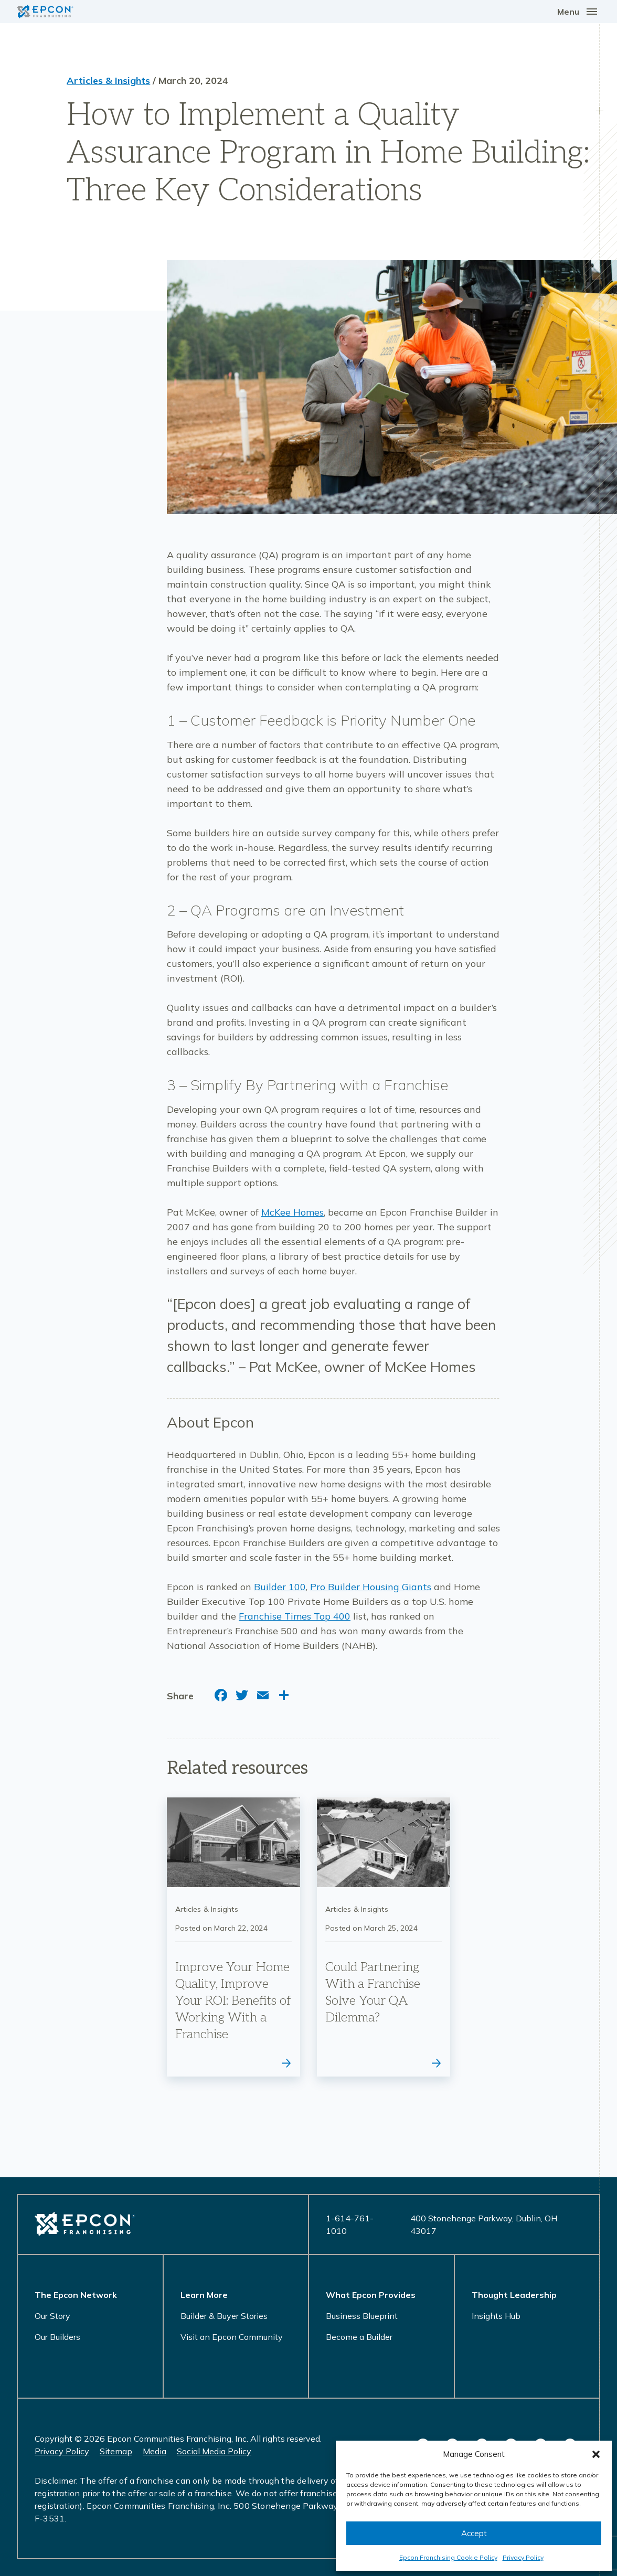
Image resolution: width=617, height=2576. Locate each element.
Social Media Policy (214, 2451)
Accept (474, 2533)
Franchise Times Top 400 (294, 1616)
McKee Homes (292, 1212)
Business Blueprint (362, 2316)
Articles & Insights (108, 80)
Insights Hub (496, 2316)
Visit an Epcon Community (231, 2337)
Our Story (52, 2316)
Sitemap (116, 2451)
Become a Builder (359, 2337)
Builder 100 (280, 1587)
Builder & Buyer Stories (224, 2316)
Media (154, 2451)
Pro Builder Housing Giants (370, 1587)
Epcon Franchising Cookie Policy (448, 2557)
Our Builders (57, 2337)
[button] (596, 2454)
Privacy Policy (523, 2557)
